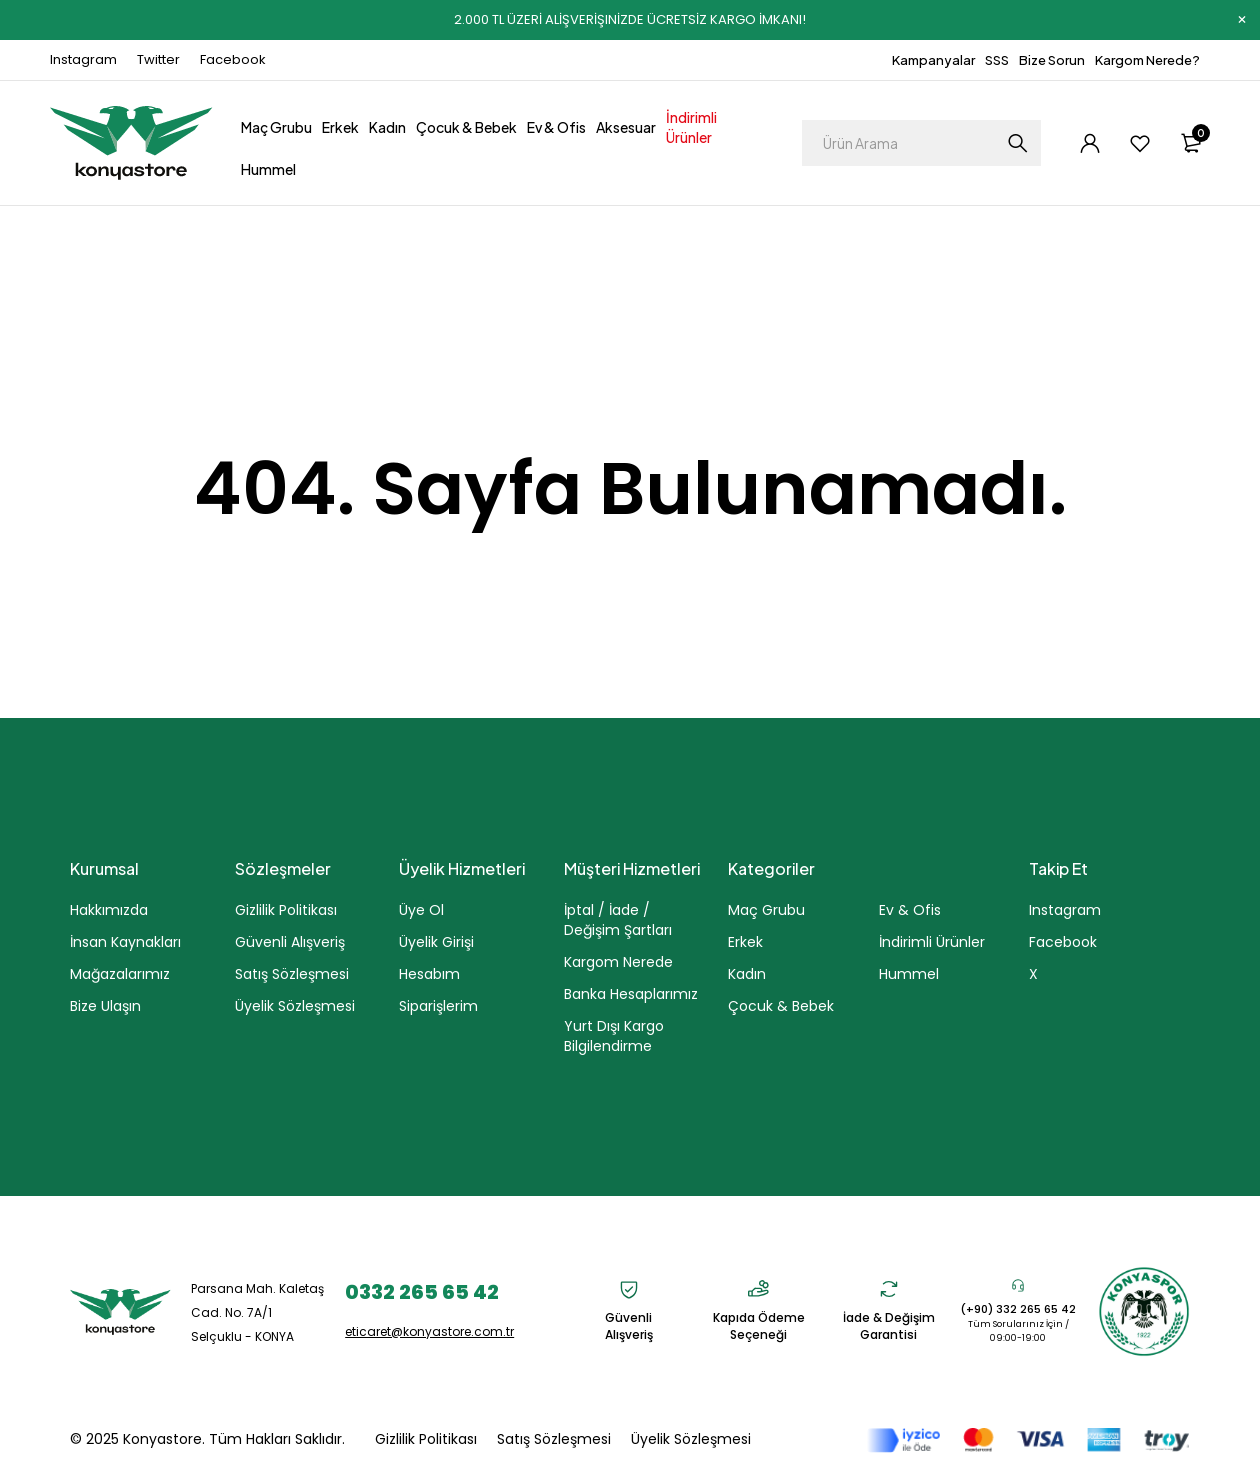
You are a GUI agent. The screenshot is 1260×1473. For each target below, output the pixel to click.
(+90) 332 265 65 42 (1018, 1309)
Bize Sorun (1052, 60)
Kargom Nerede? (1147, 60)
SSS (997, 60)
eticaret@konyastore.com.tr (429, 1331)
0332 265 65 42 (422, 1292)
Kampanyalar (933, 60)
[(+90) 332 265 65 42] (1018, 1285)
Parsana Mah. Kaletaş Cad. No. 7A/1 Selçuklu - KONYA (257, 1312)
